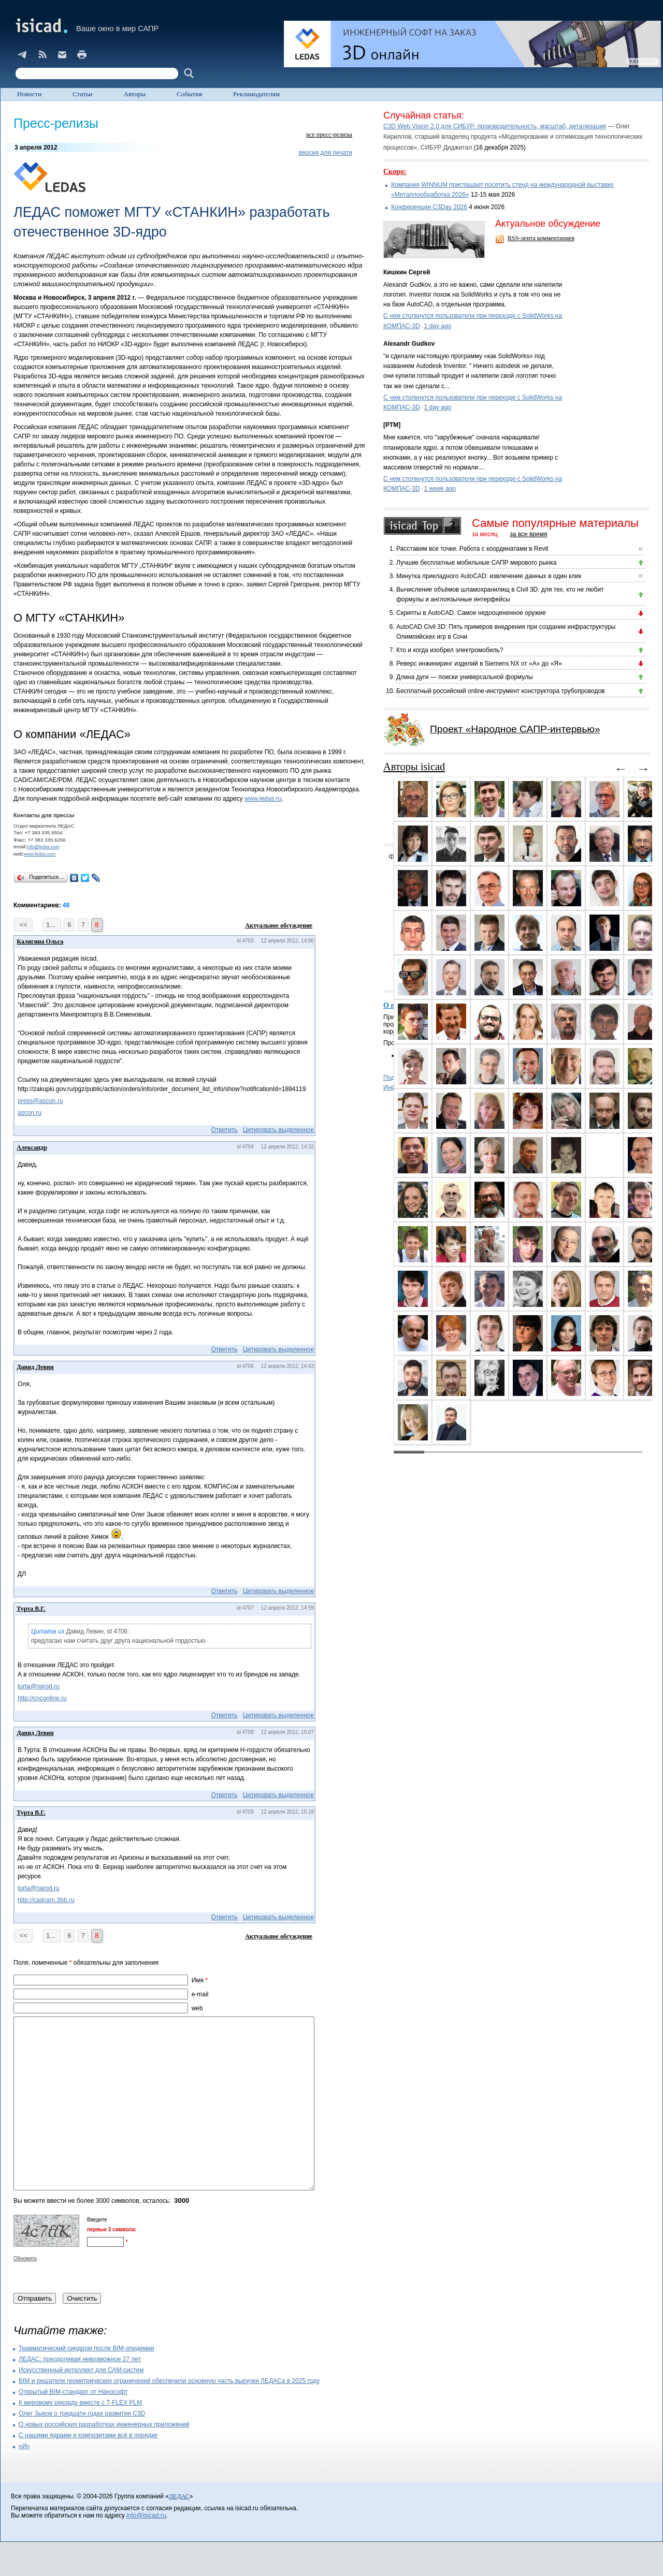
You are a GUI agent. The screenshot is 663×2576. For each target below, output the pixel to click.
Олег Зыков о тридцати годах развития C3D (82, 2447)
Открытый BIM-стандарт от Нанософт (73, 2426)
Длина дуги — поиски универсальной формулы (464, 677)
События (189, 94)
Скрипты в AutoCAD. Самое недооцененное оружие (471, 612)
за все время (528, 534)
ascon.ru (29, 1112)
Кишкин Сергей (406, 272)
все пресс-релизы (329, 134)
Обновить (25, 2292)
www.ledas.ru (262, 798)
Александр (32, 1147)
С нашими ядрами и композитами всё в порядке (88, 2469)
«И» (24, 2480)
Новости (29, 94)
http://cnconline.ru (42, 1698)
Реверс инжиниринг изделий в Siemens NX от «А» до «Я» (479, 663)
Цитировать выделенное (278, 1130)
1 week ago (440, 488)
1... (51, 925)
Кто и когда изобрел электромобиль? (449, 650)
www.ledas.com (40, 854)
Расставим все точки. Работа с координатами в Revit (472, 548)
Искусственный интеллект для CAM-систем (81, 2404)
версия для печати (325, 152)
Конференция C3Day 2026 (429, 207)
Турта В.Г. (31, 1608)
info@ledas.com (43, 846)
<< (23, 925)
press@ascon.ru (40, 1101)
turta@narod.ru (39, 1686)
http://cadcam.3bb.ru (46, 1900)
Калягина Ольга (40, 941)
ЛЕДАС (179, 2530)
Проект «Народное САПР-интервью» (515, 729)
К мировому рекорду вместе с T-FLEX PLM (80, 2436)
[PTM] (391, 425)
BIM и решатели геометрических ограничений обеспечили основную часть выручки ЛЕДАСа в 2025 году (169, 2415)
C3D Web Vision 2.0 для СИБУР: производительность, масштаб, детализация (494, 126)
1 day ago (438, 326)
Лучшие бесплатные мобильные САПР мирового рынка (476, 562)
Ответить (224, 1130)
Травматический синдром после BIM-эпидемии (86, 2382)
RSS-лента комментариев (541, 238)
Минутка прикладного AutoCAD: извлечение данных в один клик (488, 576)
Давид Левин (35, 1367)
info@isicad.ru (146, 2549)
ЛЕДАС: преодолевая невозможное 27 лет (80, 2393)
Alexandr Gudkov (409, 343)
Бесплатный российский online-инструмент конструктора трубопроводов (500, 691)
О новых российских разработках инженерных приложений (104, 2458)
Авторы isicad (414, 766)
